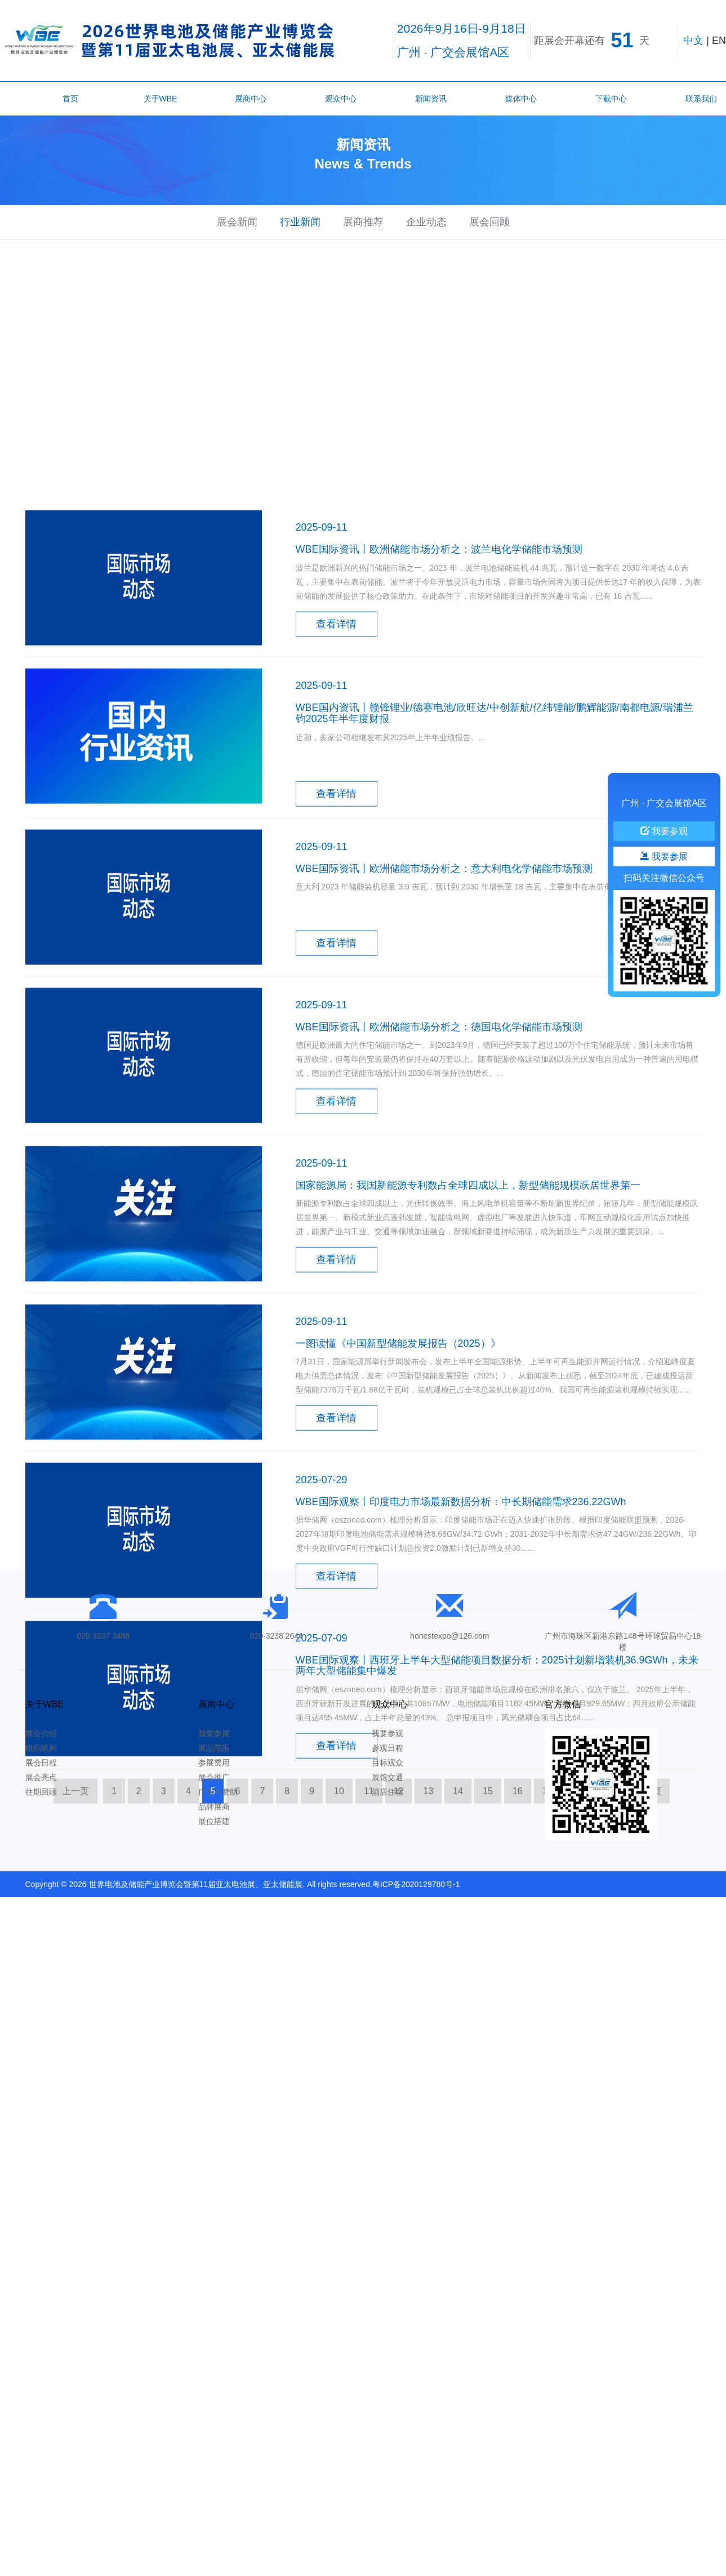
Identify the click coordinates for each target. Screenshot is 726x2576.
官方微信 (563, 1704)
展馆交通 (387, 1777)
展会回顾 (489, 222)
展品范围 (214, 1747)
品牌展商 (214, 1806)
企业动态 (426, 222)
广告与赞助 (218, 1791)
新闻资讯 (431, 98)
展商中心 (250, 98)
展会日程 (41, 1762)
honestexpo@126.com (449, 1635)
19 (607, 1928)
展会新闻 (237, 222)
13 (428, 1928)
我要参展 (214, 1733)
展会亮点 (41, 1777)
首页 (70, 98)
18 (577, 1928)
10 (339, 1928)
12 (399, 1928)
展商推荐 (363, 222)
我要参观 (387, 1733)
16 (518, 1928)
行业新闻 (300, 222)
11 (369, 1928)
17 (547, 1928)
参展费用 (214, 1762)
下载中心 (611, 98)
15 (488, 1928)
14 (458, 1928)
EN (719, 40)
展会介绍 (41, 1733)
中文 (693, 40)
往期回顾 (41, 1791)
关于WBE (160, 98)
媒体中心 (521, 98)
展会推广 (214, 1777)
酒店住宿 (387, 1791)
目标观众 (387, 1762)
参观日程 (387, 1747)
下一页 (647, 1928)
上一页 (75, 1928)
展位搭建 (214, 1821)
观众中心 (341, 98)
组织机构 (41, 1747)
